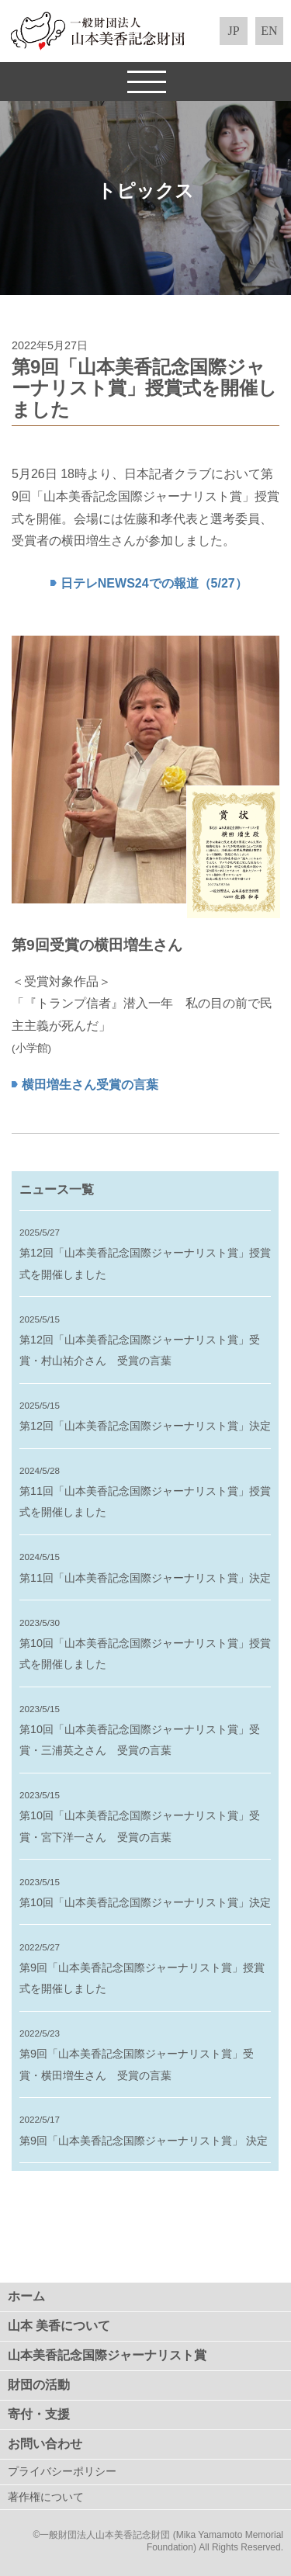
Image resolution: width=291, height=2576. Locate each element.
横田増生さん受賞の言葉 (90, 1084)
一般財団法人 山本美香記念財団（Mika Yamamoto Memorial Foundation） (145, 31)
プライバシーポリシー (62, 2471)
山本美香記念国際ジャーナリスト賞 (107, 2355)
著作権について (46, 2497)
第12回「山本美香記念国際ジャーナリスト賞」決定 (145, 1426)
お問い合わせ (45, 2443)
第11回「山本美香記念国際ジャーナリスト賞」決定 (145, 1578)
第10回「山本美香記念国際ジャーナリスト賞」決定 (145, 1902)
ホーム (26, 2296)
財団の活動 (39, 2384)
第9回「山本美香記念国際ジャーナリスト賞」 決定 (143, 2140)
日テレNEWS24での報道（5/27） (154, 583)
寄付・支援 (39, 2414)
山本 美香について (59, 2325)
